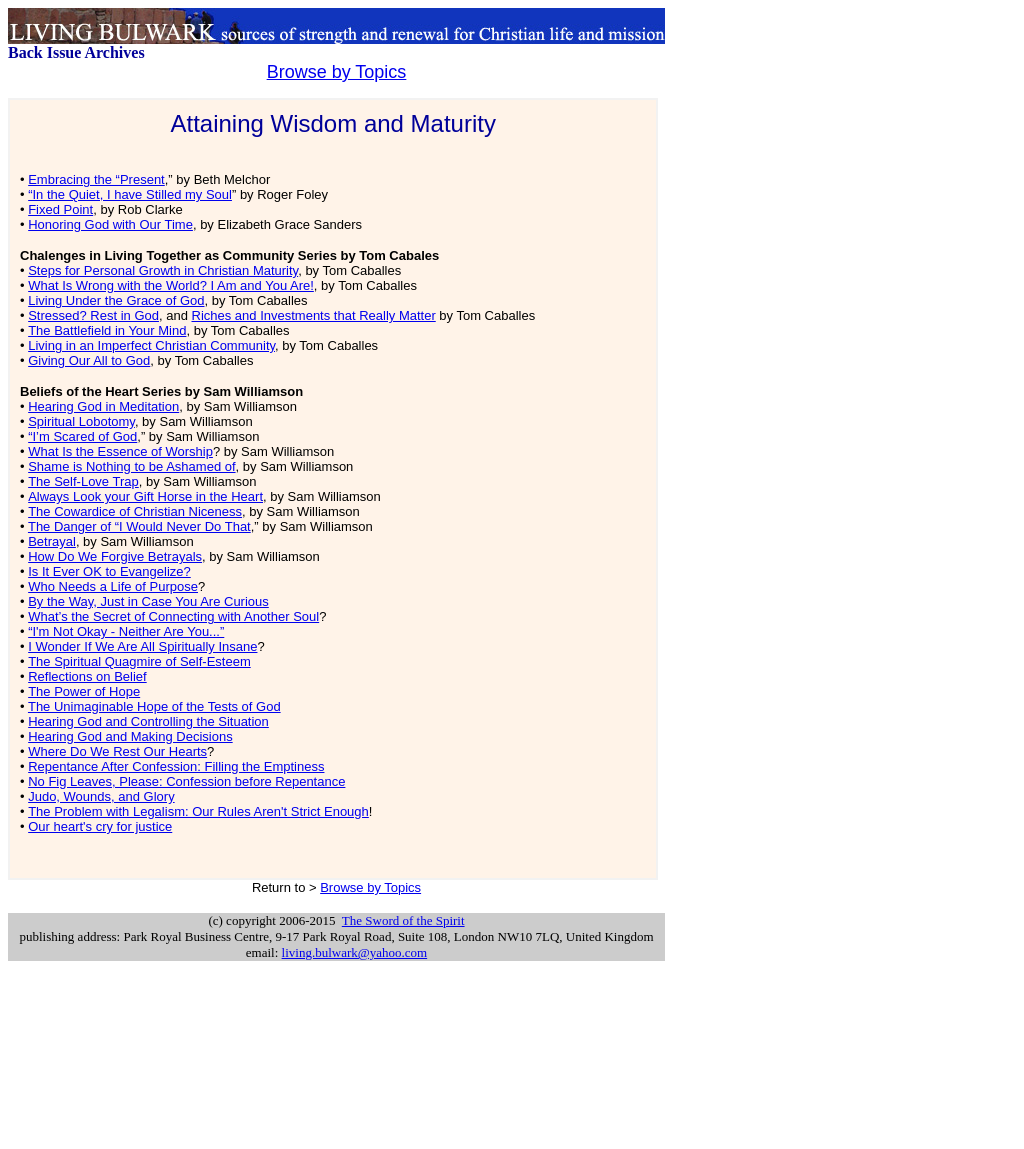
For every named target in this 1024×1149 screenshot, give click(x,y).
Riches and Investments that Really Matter (314, 315)
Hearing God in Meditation (103, 406)
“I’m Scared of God (82, 436)
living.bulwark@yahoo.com (355, 952)
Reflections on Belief (87, 676)
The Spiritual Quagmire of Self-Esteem (139, 661)
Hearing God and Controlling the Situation (148, 721)
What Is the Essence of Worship (120, 451)
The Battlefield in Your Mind (107, 330)
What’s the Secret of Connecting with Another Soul (173, 616)
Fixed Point (60, 209)
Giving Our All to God (89, 360)
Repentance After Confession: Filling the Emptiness (176, 766)
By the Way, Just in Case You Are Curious (148, 601)
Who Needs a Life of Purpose (113, 586)
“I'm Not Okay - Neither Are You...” (126, 631)
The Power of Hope (84, 691)
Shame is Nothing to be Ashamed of (131, 466)
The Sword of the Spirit (403, 920)
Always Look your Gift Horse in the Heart (145, 496)
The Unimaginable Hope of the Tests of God (154, 706)
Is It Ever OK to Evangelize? (109, 571)
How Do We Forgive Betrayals (115, 556)
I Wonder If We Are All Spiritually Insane (142, 646)
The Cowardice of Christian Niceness (135, 511)
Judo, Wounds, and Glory (101, 796)
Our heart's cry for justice (100, 826)
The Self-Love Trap (83, 481)
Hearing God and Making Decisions (130, 736)
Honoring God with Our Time (110, 224)
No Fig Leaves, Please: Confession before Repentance (186, 781)
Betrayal (52, 541)
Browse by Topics (337, 72)
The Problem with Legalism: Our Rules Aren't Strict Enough (198, 811)
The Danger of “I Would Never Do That (139, 526)
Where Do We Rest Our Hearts (117, 751)
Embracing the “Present (96, 179)
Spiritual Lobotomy (81, 421)
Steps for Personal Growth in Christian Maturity (163, 270)
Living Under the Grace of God (116, 300)
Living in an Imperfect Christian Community (151, 345)
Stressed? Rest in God (93, 315)
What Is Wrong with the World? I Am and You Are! (171, 285)
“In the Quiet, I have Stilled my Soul (130, 194)
